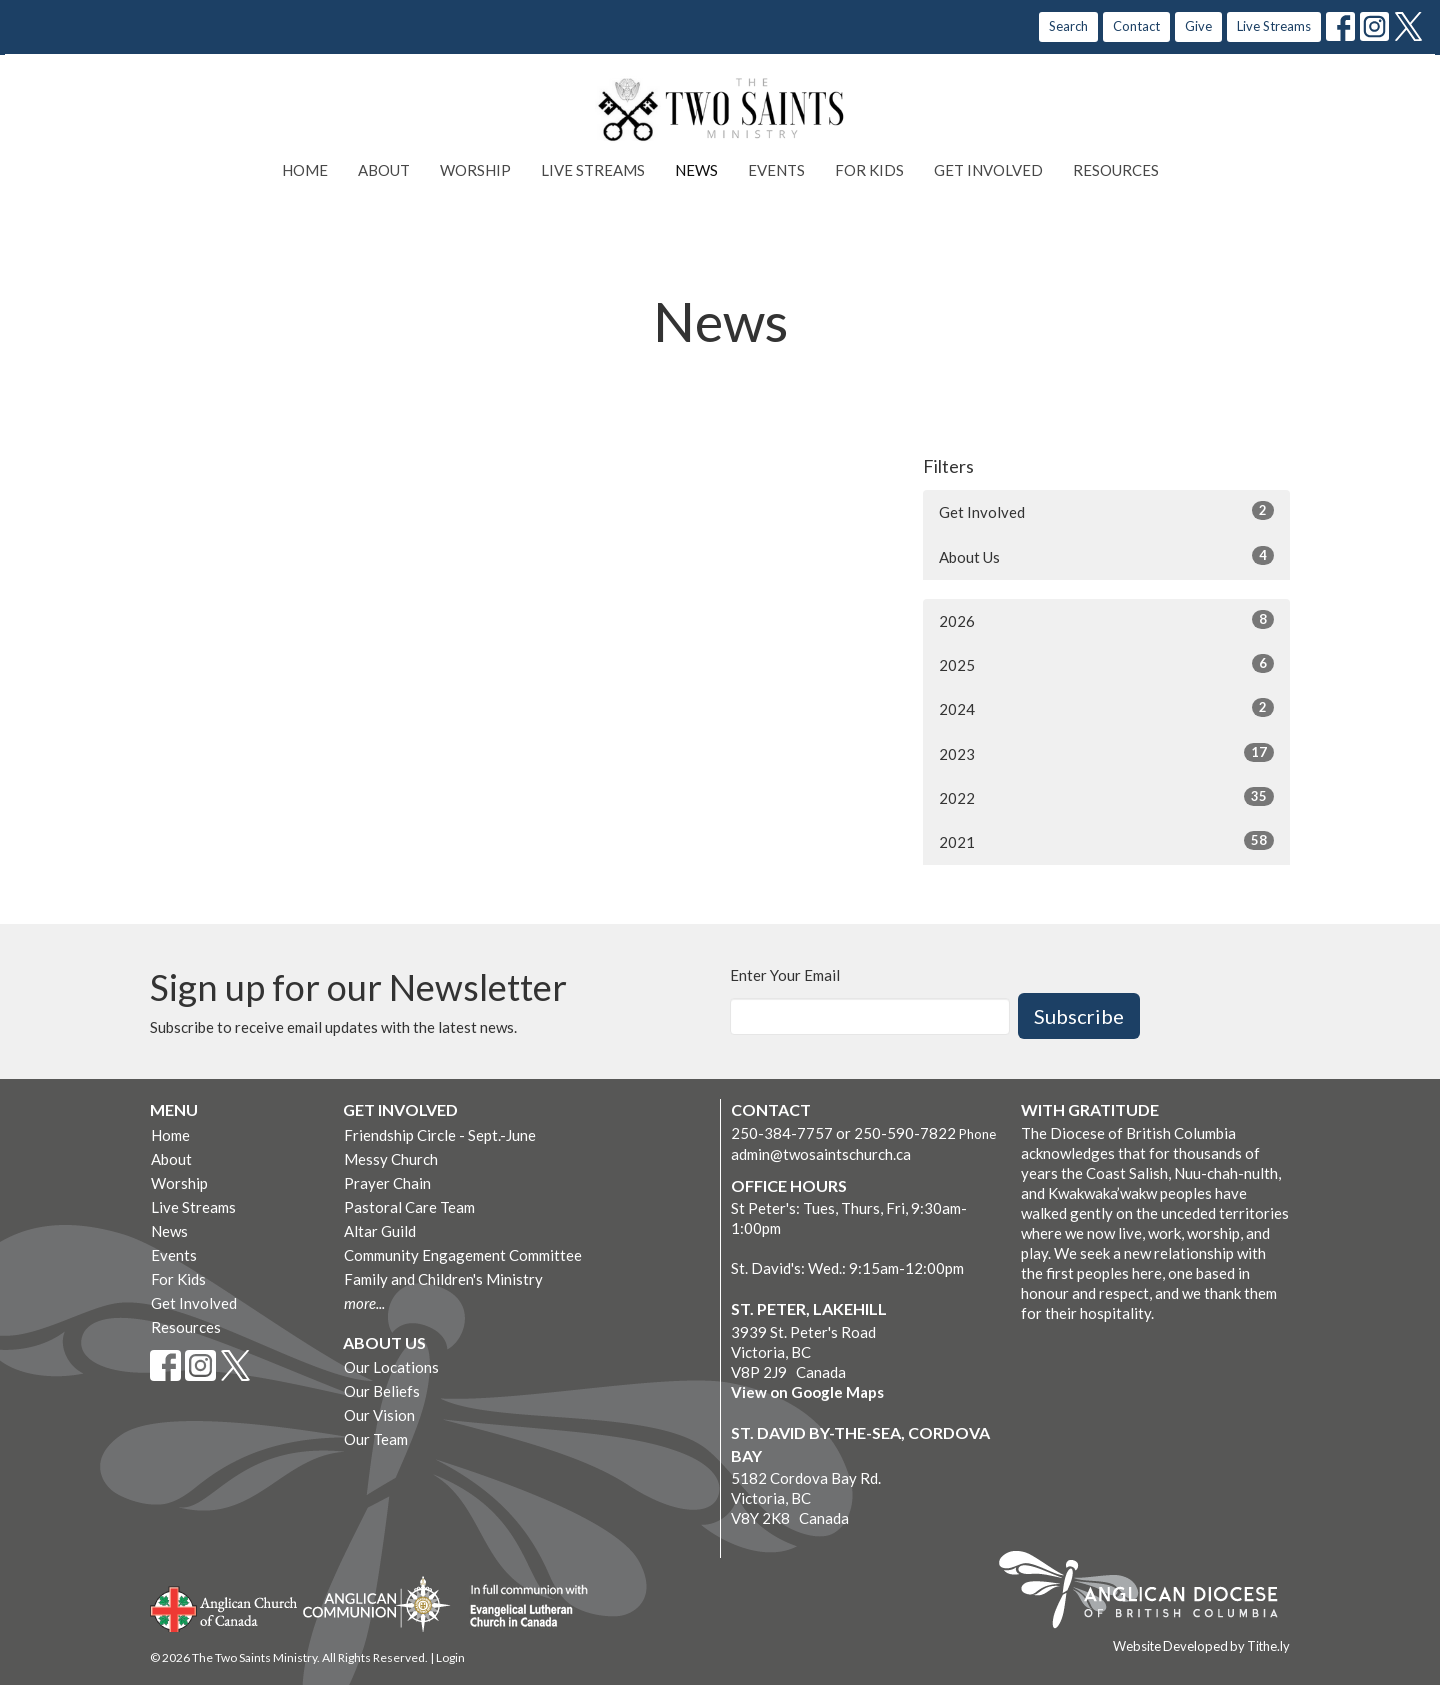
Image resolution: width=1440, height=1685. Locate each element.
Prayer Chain (387, 1183)
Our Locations (391, 1367)
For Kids (869, 170)
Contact (1136, 26)
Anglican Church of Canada (224, 1607)
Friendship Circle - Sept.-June (440, 1135)
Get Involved (988, 170)
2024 (1106, 708)
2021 (1106, 841)
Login (450, 1657)
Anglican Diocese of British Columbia (1148, 1593)
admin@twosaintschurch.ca (821, 1154)
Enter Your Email (785, 975)
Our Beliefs (382, 1391)
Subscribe (1079, 1016)
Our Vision (379, 1415)
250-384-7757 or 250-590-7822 (843, 1133)
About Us (1106, 556)
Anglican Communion (376, 1603)
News (696, 170)
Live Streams (1274, 26)
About (384, 170)
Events (776, 170)
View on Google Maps (807, 1392)
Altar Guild (380, 1231)
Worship (475, 170)
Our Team (376, 1439)
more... (364, 1303)
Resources (1116, 170)
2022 (1106, 797)
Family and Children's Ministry (443, 1279)
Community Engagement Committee (463, 1255)
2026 (1106, 620)
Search (1068, 26)
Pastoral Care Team (409, 1207)
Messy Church (391, 1159)
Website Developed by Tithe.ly (1201, 1646)
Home (305, 170)
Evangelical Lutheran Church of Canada (521, 1607)
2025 (1106, 664)
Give (1198, 26)
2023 (1106, 753)
